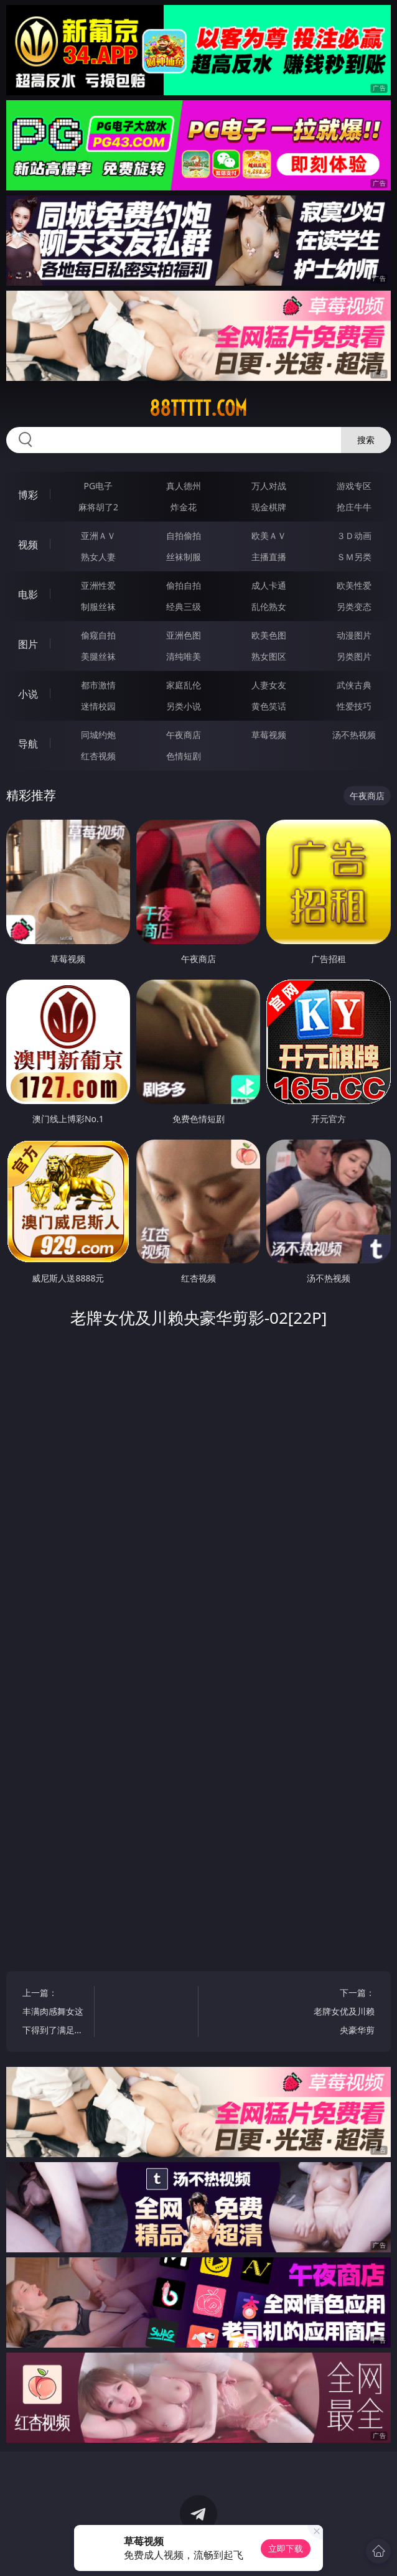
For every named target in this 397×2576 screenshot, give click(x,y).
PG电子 (98, 486)
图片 (28, 644)
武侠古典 (354, 685)
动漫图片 (354, 635)
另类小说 (183, 706)
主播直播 (268, 557)
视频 (28, 544)
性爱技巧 (354, 706)
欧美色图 (268, 635)
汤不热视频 (354, 735)
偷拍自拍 (183, 585)
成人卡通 (268, 585)
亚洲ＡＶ (98, 535)
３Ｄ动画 (354, 535)
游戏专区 (354, 486)
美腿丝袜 (98, 656)
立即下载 (285, 2548)
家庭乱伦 (183, 685)
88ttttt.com (198, 408)
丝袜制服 (183, 557)
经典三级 (183, 606)
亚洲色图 (183, 635)
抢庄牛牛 (354, 507)
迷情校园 (98, 706)
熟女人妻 (98, 557)
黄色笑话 (268, 706)
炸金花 (183, 507)
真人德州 (183, 486)
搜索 (366, 440)
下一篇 (344, 2013)
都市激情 (98, 685)
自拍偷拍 (183, 535)
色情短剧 (183, 756)
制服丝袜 (98, 606)
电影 (28, 594)
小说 (28, 694)
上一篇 (53, 2013)
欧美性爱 (354, 585)
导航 (28, 744)
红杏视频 (98, 756)
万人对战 (268, 486)
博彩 (28, 495)
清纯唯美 (183, 656)
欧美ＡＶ (268, 535)
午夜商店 (183, 735)
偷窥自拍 (98, 635)
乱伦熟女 (268, 606)
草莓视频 (268, 735)
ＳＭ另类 (354, 557)
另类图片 (354, 656)
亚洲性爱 (98, 585)
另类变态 (354, 606)
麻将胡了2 (98, 507)
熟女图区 (268, 656)
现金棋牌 (268, 507)
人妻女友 (268, 685)
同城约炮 (98, 735)
